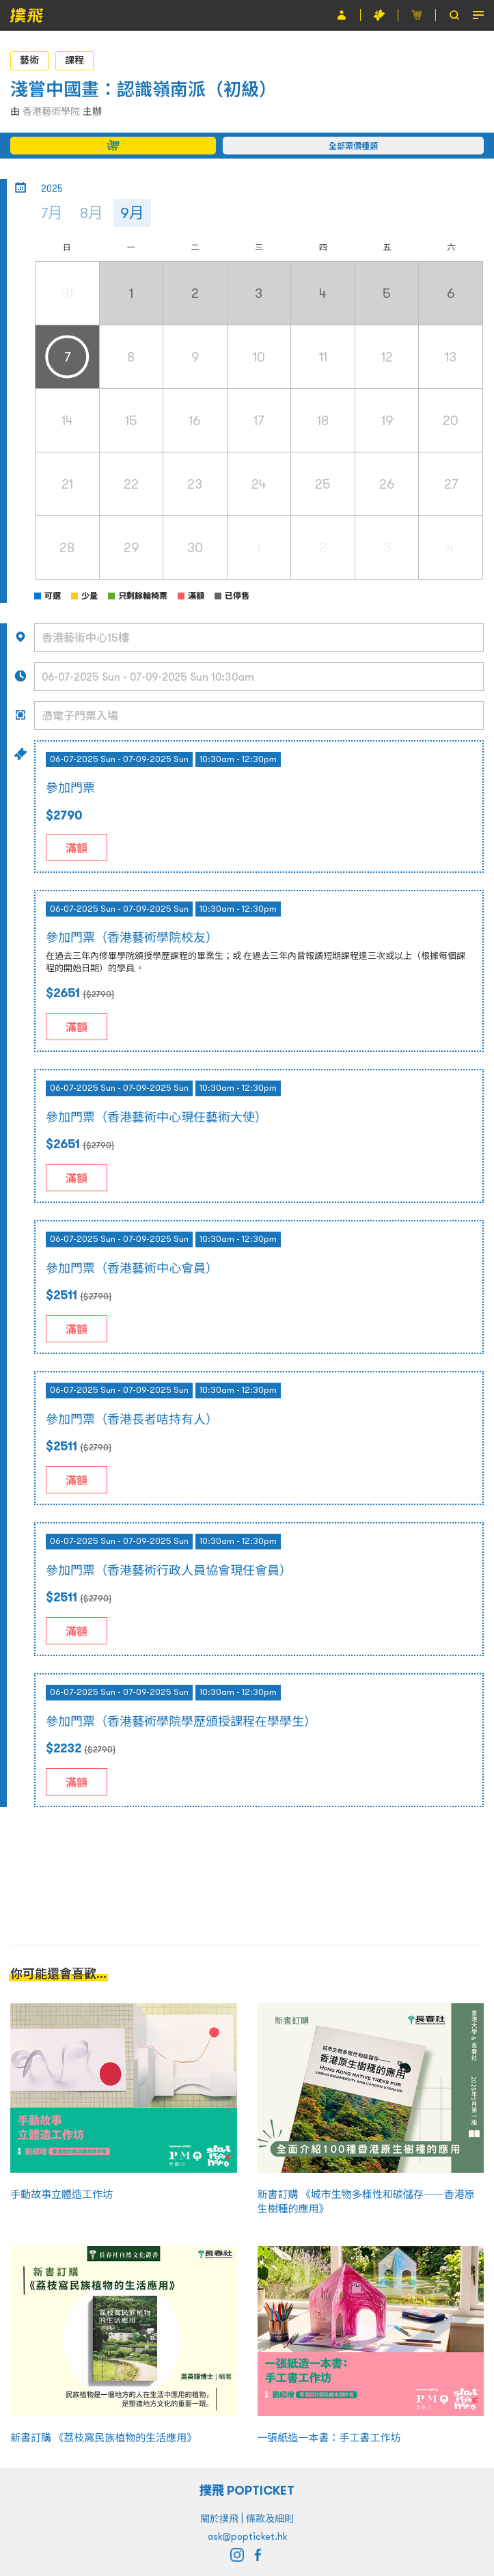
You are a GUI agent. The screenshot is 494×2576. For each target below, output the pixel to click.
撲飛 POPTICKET (247, 2490)
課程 (74, 60)
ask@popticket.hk (247, 2536)
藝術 (29, 60)
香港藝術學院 (51, 111)
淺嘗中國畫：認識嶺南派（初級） (147, 89)
